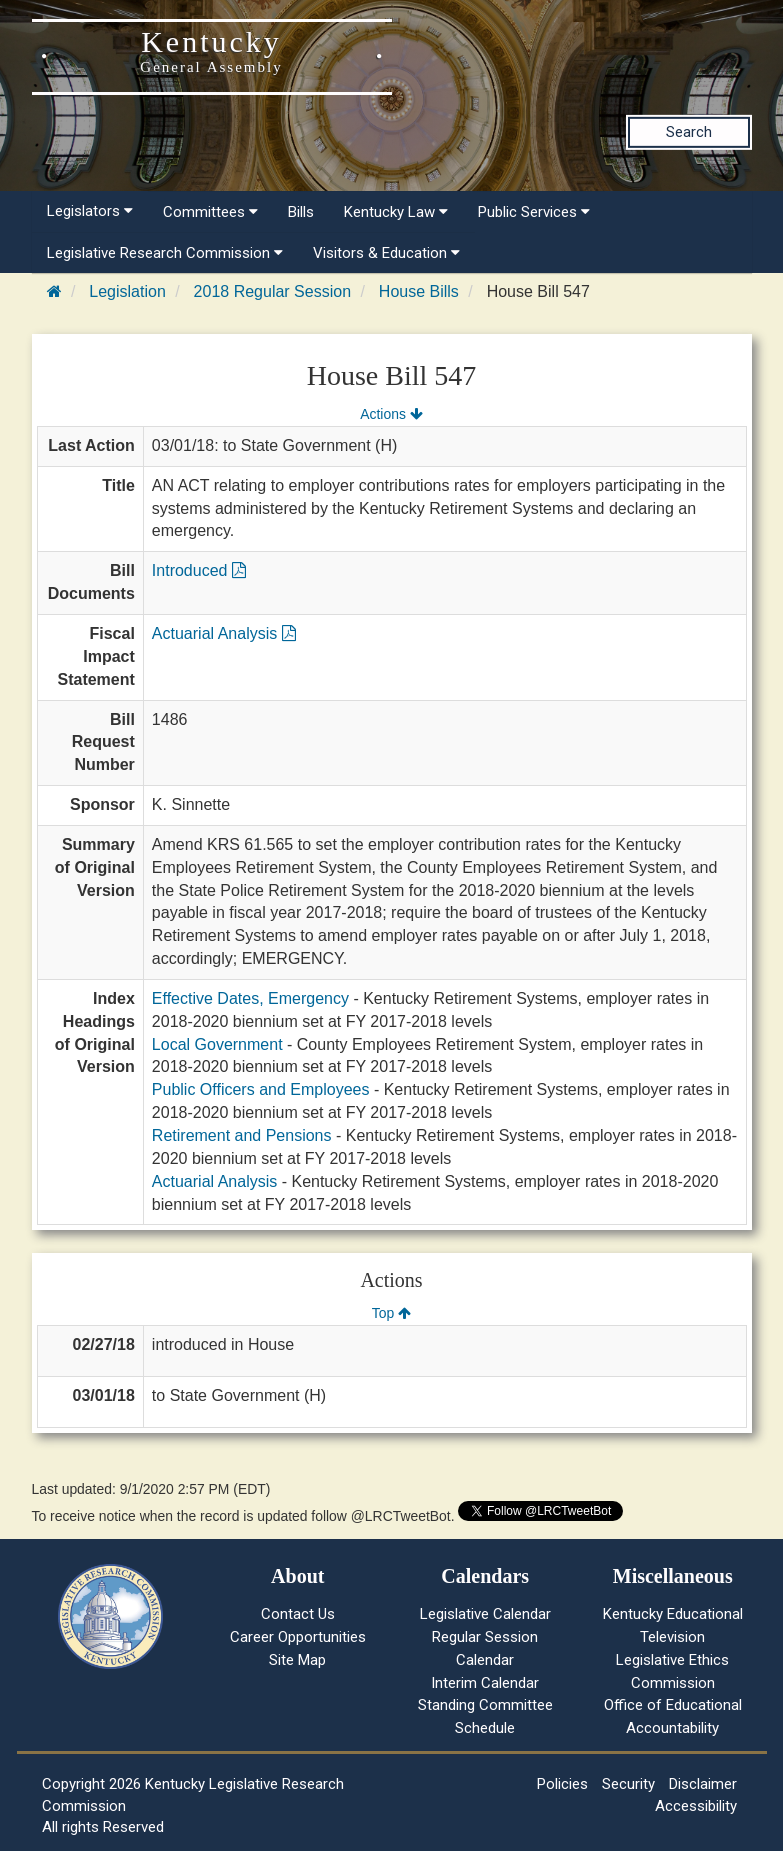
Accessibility (696, 1806)
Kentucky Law (396, 212)
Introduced (199, 570)
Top (391, 1313)
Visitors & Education (386, 253)
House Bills (419, 291)
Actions (391, 414)
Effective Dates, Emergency (250, 998)
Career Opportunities (298, 1637)
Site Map (297, 1660)
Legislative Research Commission (165, 253)
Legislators (90, 211)
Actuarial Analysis (224, 633)
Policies (562, 1784)
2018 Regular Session (272, 291)
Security (628, 1784)
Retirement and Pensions (242, 1135)
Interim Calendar (485, 1683)
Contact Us (298, 1614)
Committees (210, 212)
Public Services (534, 212)
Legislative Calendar (485, 1614)
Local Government (217, 1044)
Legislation (127, 291)
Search (689, 132)
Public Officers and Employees (261, 1089)
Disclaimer (703, 1784)
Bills (301, 212)
